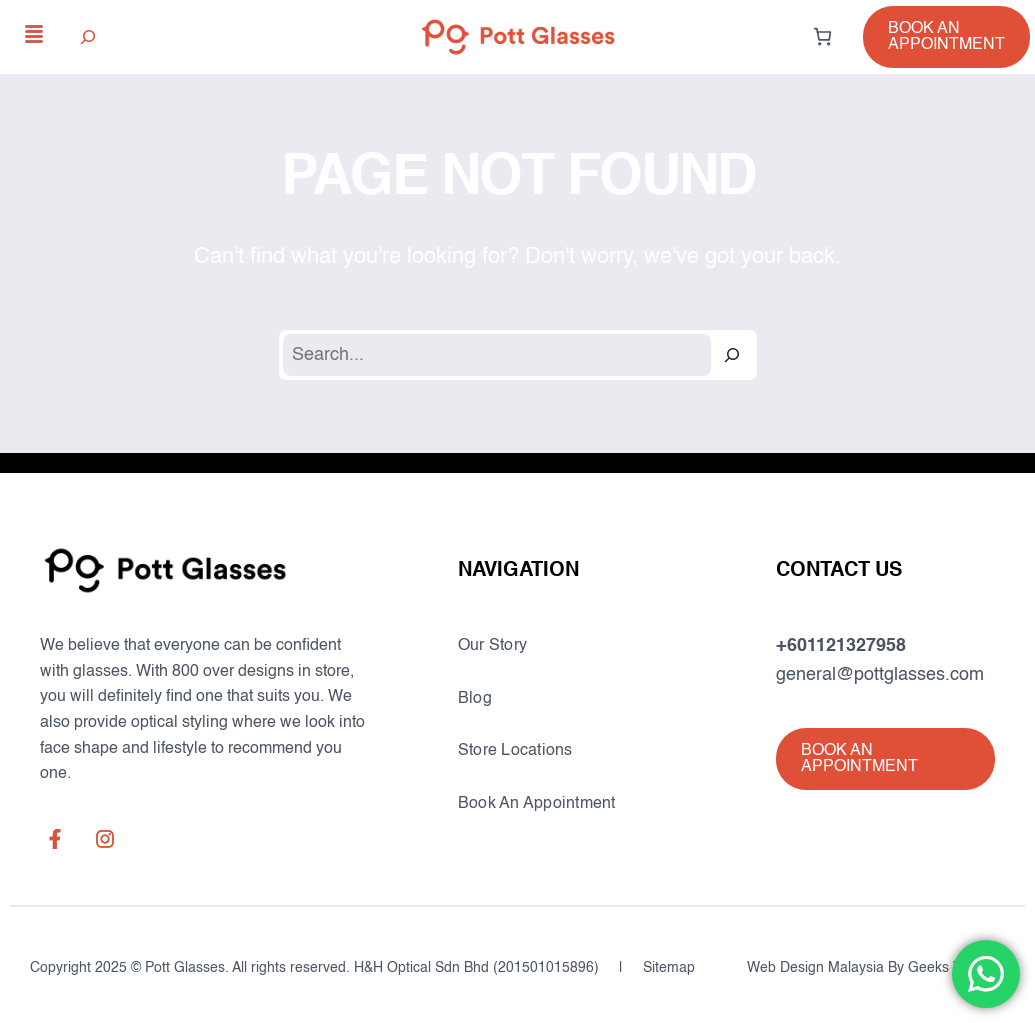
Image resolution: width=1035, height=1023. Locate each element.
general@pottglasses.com (880, 675)
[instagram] (105, 839)
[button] (946, 37)
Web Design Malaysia (815, 968)
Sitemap (669, 968)
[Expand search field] (88, 36)
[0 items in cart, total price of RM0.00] (822, 36)
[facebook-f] (55, 839)
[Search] (732, 355)
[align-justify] (34, 34)
